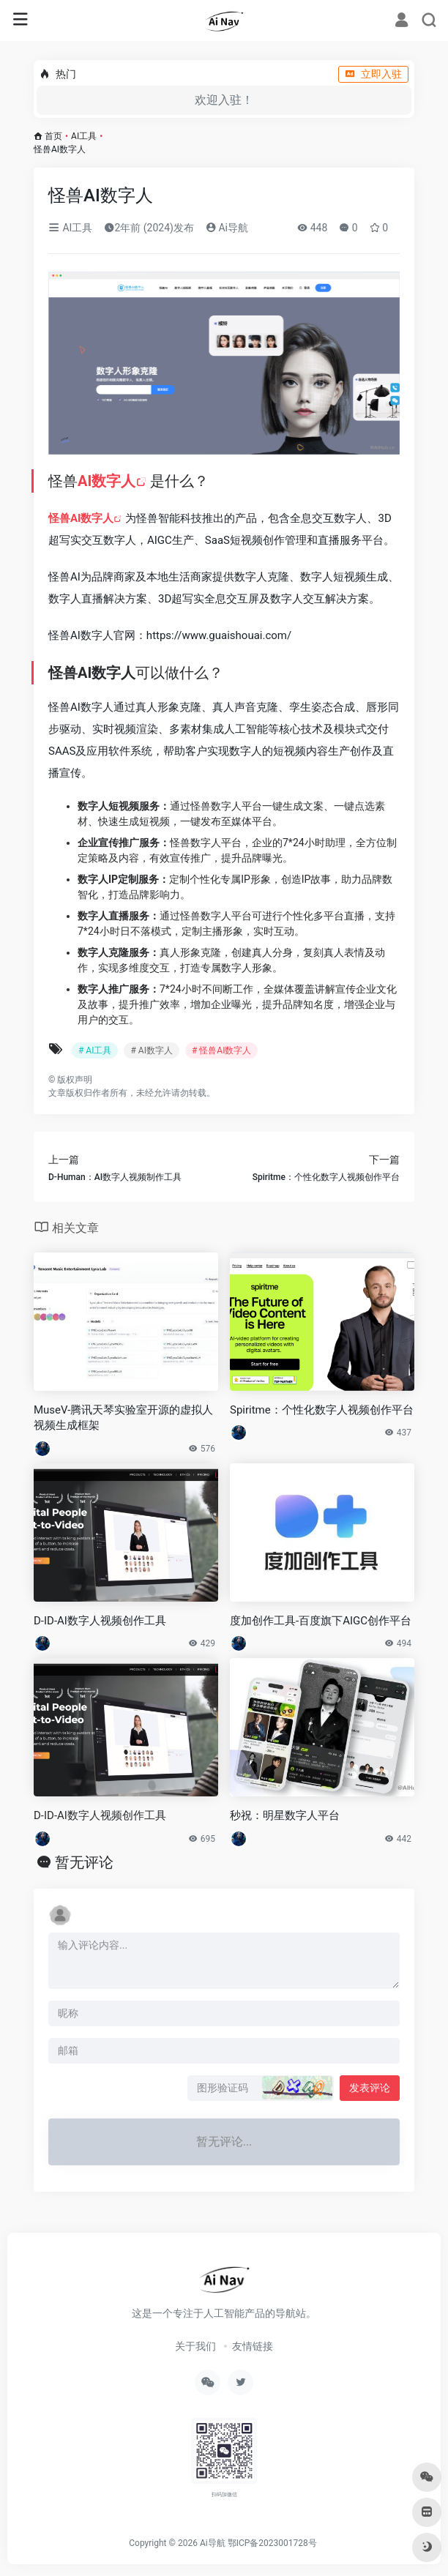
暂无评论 (84, 1862)
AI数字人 (106, 481)
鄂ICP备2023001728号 (272, 2543)
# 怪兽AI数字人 (221, 1050)
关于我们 (195, 2346)
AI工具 (84, 136)
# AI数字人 (151, 1050)
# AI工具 (94, 1050)
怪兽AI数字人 (80, 518)
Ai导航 (227, 228)
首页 (53, 136)
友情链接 (252, 2346)
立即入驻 (373, 74)
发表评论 (369, 2088)
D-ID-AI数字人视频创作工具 (100, 1815)
